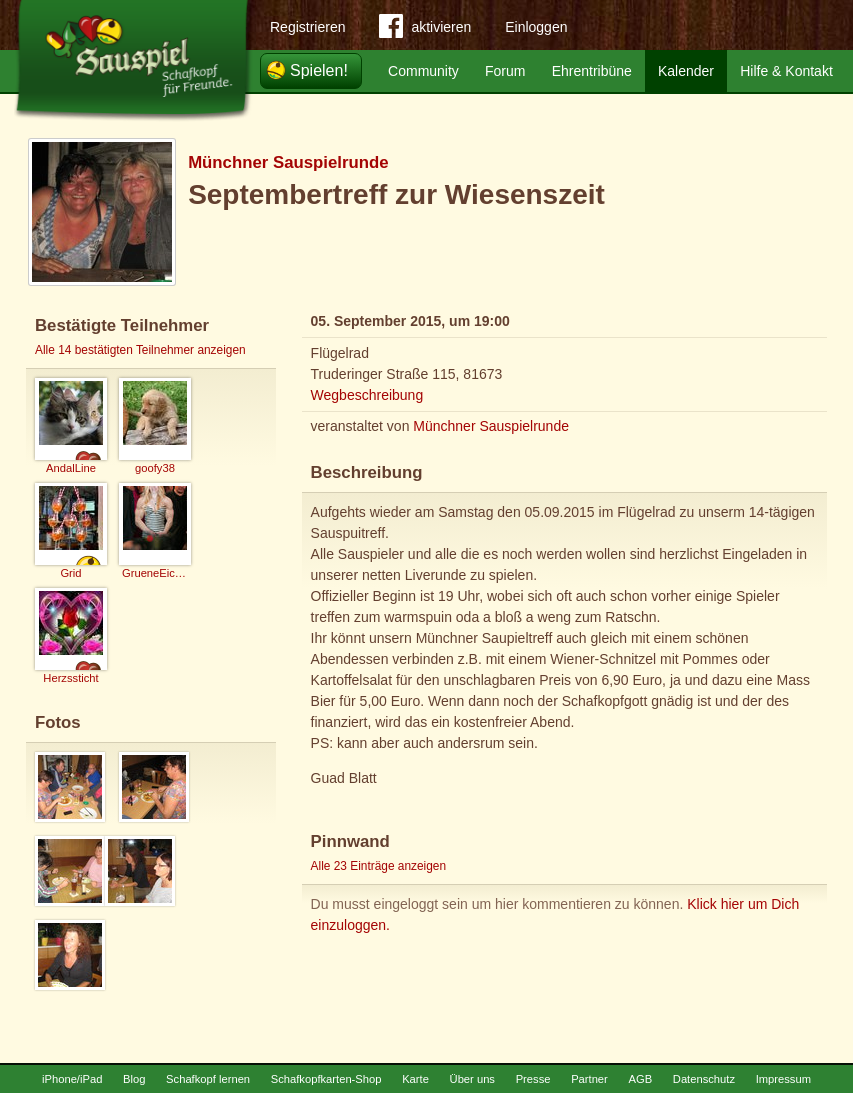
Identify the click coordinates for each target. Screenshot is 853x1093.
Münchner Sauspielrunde (288, 162)
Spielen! (319, 70)
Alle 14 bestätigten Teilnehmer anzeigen (140, 350)
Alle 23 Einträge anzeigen (379, 866)
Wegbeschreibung (367, 395)
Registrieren (307, 27)
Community (423, 71)
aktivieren (425, 30)
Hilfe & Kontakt (786, 71)
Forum (505, 71)
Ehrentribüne (592, 71)
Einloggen (536, 27)
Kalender (686, 71)
